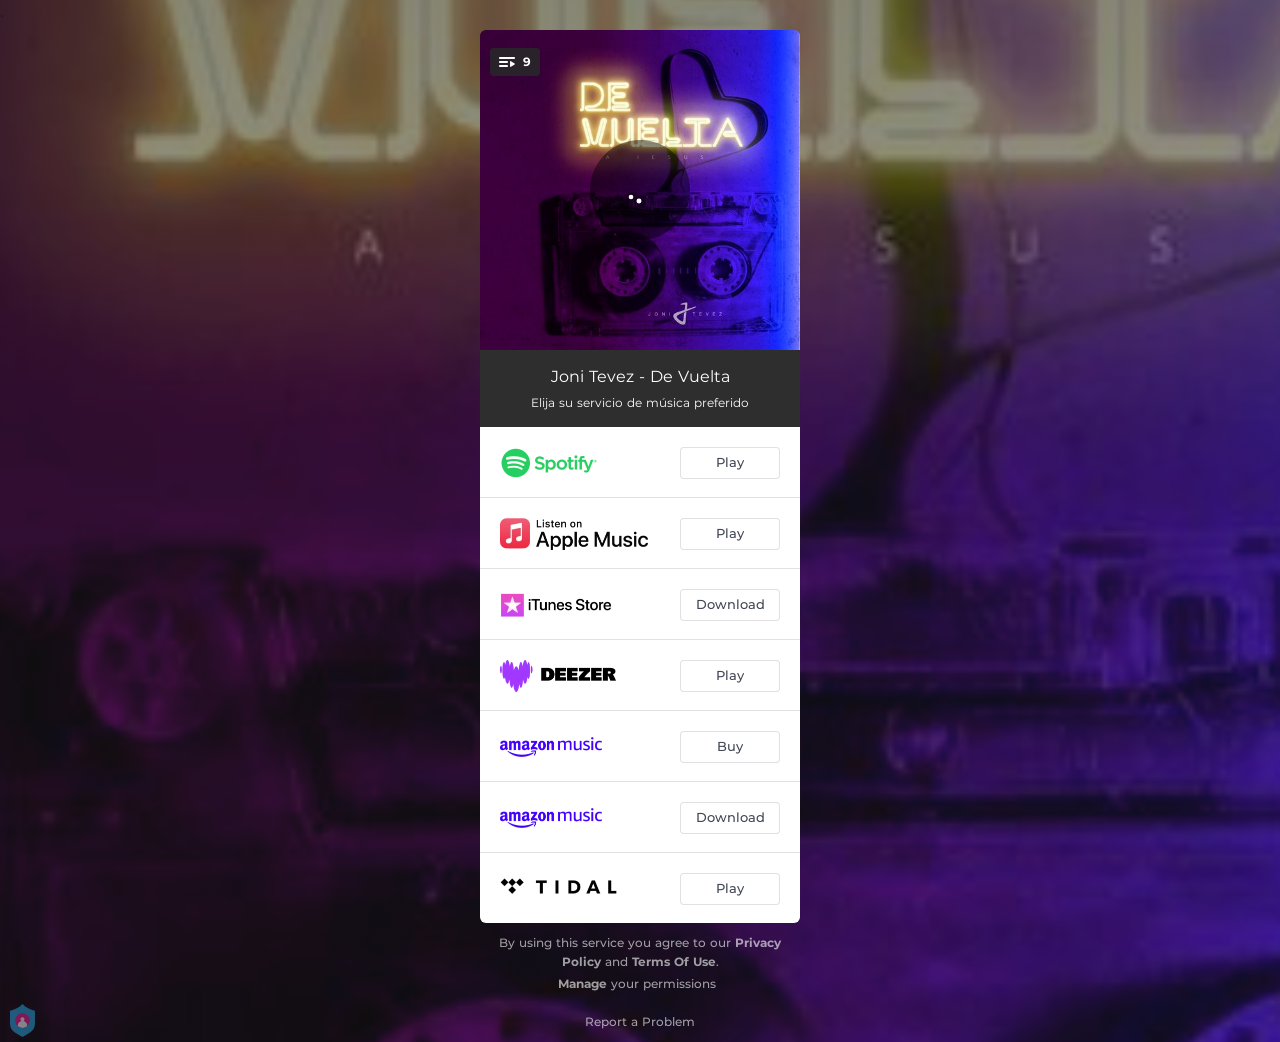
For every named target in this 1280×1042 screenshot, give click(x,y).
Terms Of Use (674, 961)
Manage (582, 983)
